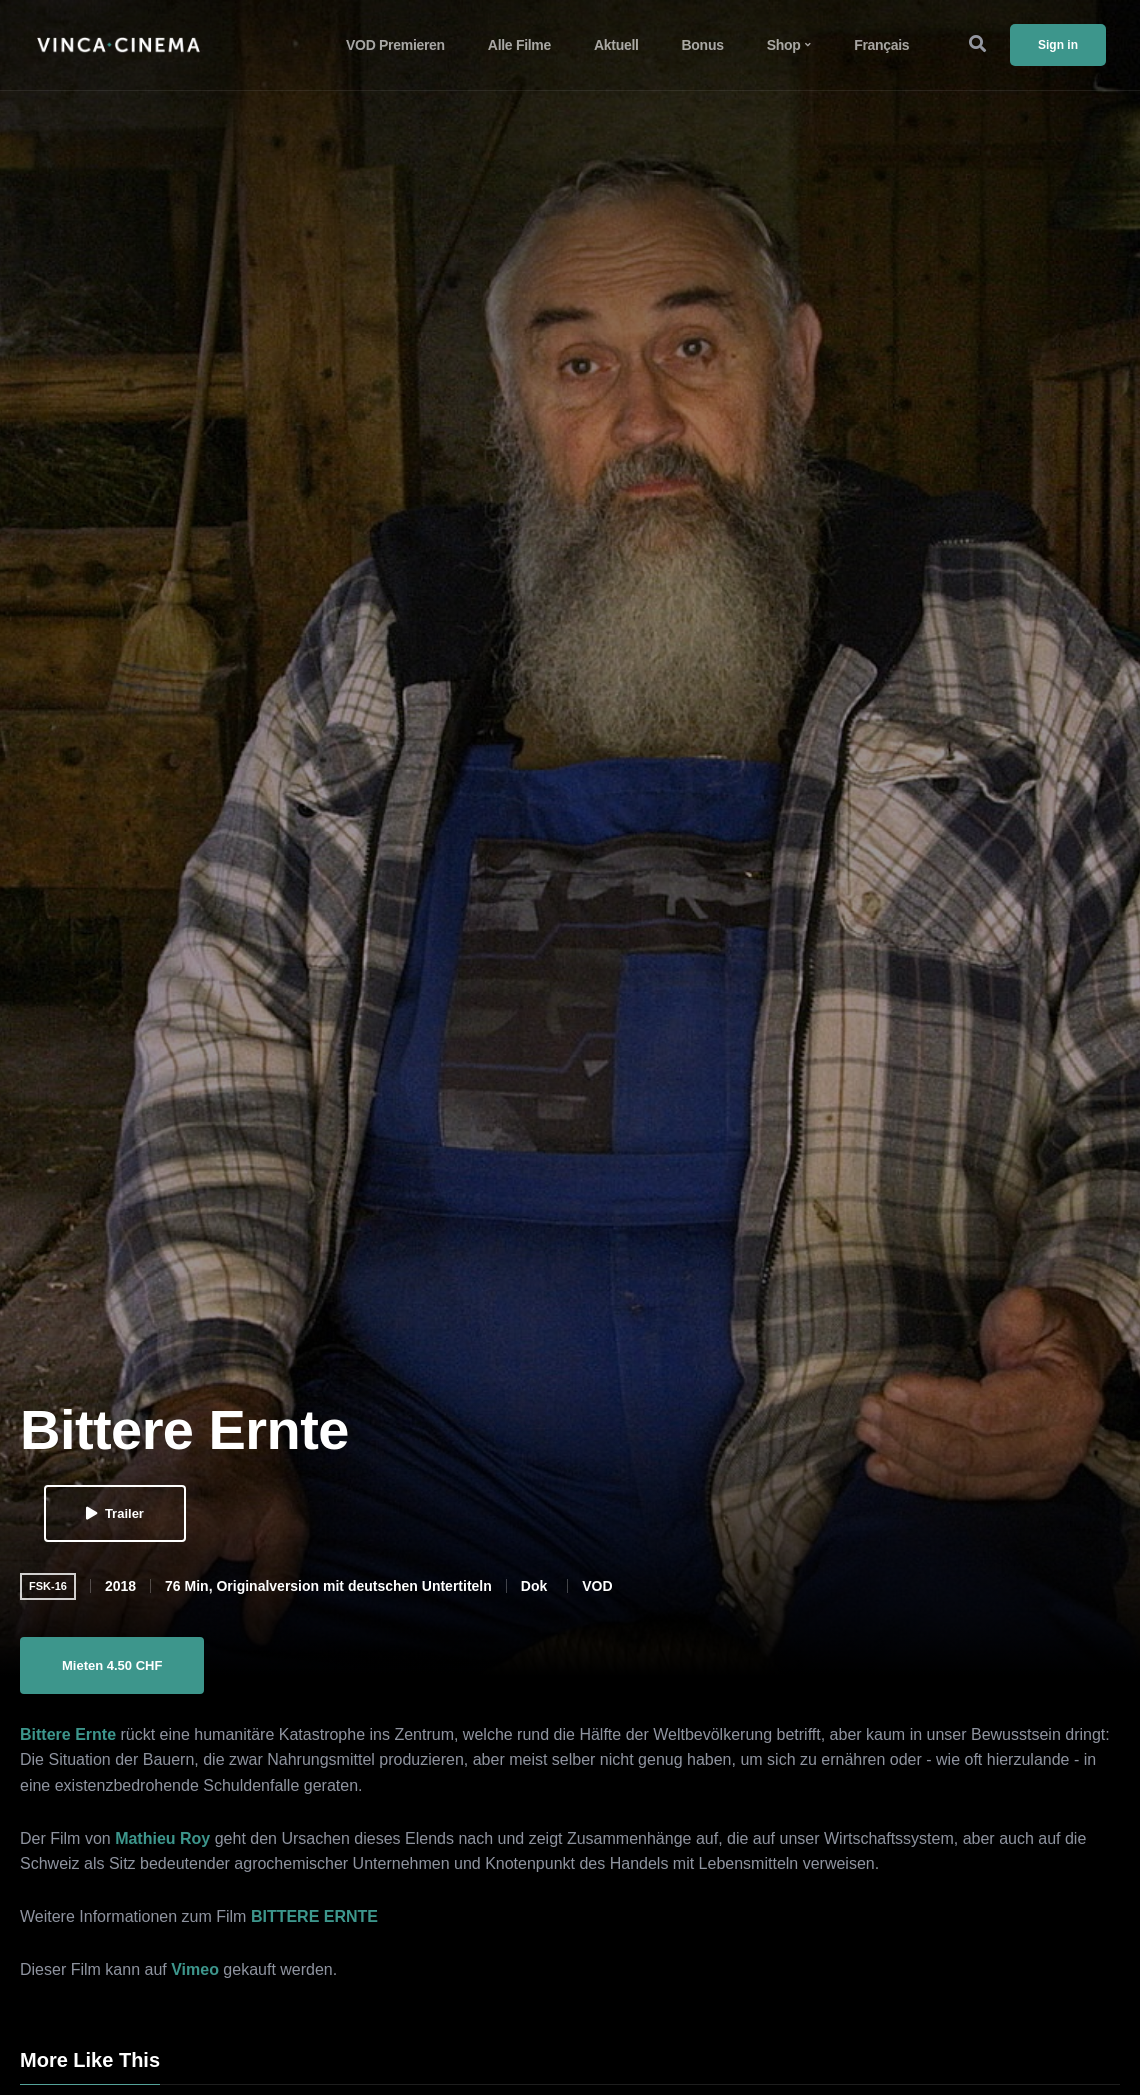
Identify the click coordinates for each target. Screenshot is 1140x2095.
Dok (534, 1586)
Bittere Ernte (68, 1734)
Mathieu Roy (162, 1838)
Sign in (1058, 45)
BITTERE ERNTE (314, 1916)
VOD (597, 1586)
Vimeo (195, 1969)
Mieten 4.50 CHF (112, 1665)
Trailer (115, 1513)
